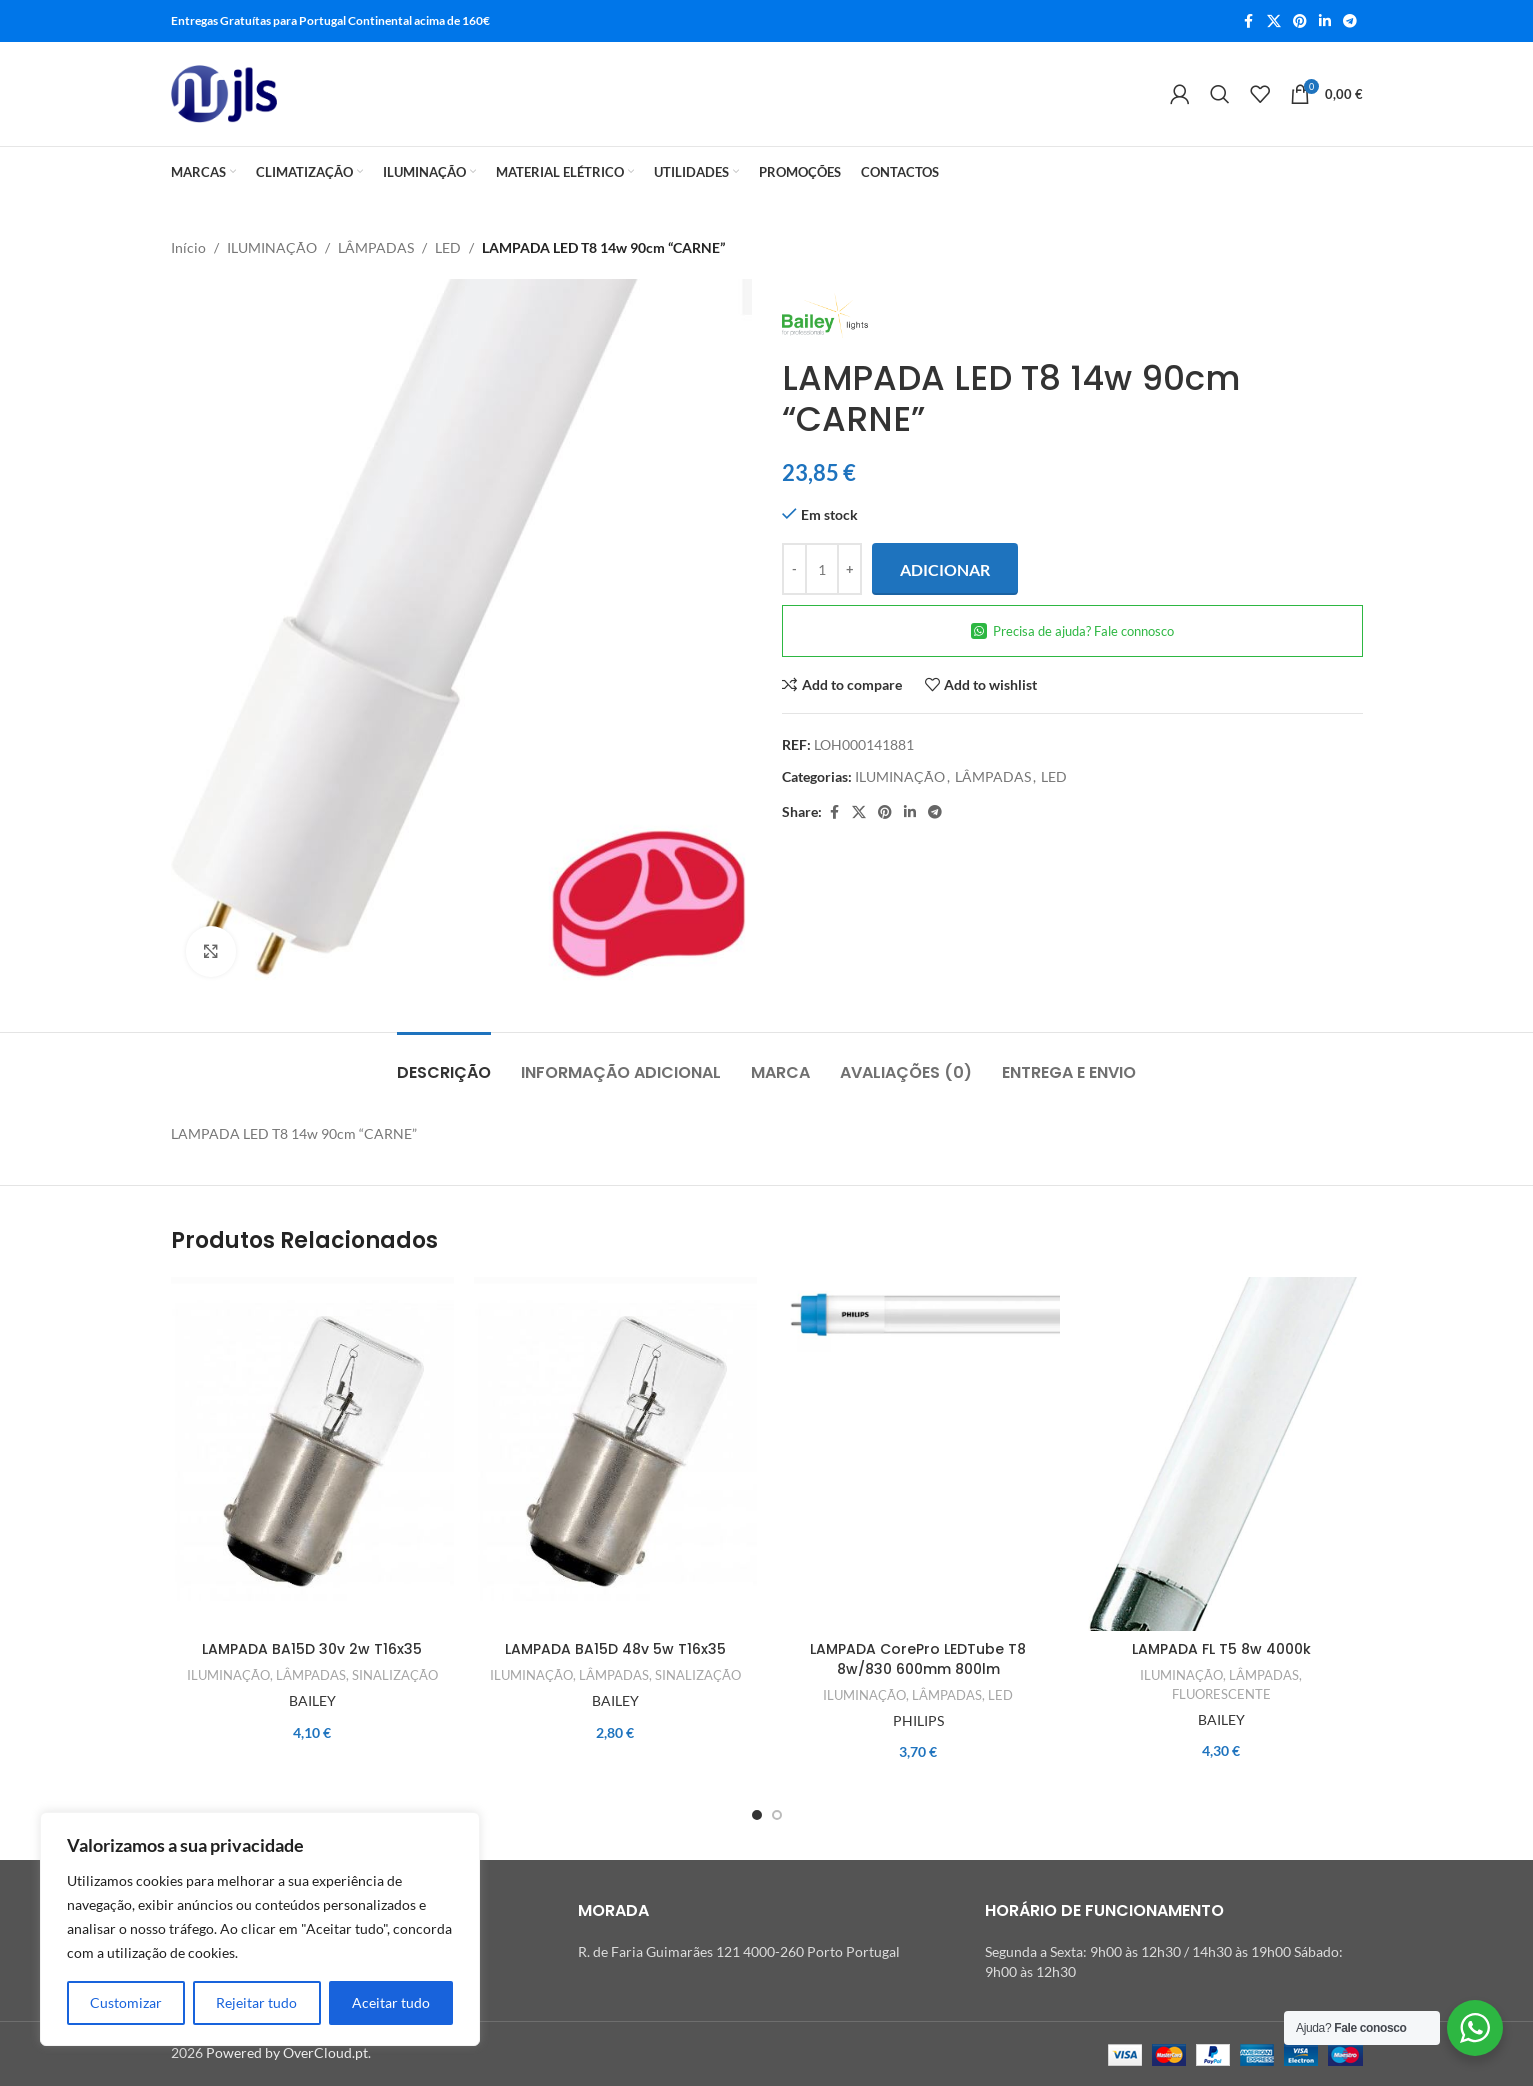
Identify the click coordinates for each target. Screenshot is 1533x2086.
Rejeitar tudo (256, 2002)
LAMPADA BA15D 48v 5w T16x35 (615, 1649)
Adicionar (945, 569)
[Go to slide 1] (757, 1815)
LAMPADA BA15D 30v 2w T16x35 (312, 1649)
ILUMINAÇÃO (272, 247)
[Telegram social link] (1350, 21)
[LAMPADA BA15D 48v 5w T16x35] (615, 1454)
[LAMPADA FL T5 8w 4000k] (1221, 1454)
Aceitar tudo (391, 2002)
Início (188, 247)
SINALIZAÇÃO (395, 1675)
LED (448, 247)
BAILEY (312, 1700)
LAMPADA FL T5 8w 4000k (1221, 1649)
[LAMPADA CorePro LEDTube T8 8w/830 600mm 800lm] (918, 1454)
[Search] (1220, 94)
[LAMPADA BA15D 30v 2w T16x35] (312, 1454)
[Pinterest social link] (1300, 21)
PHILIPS (918, 1720)
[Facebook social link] (1249, 21)
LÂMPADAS (376, 247)
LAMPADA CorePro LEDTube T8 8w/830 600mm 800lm (918, 1659)
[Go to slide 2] (777, 1815)
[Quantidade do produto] (822, 570)
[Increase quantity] (849, 570)
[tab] (444, 1062)
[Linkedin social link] (1325, 21)
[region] (260, 1929)
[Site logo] (224, 94)
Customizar (126, 2002)
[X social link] (1274, 21)
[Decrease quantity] (794, 570)
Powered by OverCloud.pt (287, 2052)
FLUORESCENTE (1221, 1694)
